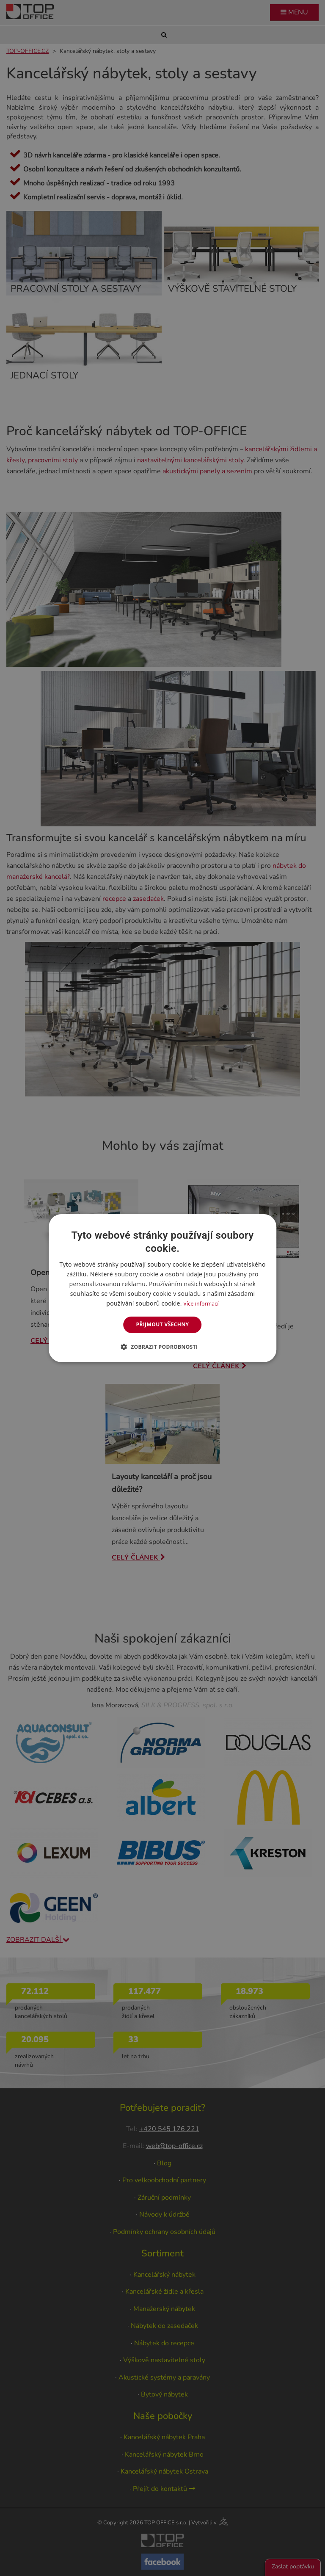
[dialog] (162, 1288)
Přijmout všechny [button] (162, 1324)
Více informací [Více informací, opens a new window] (201, 1303)
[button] (162, 1347)
